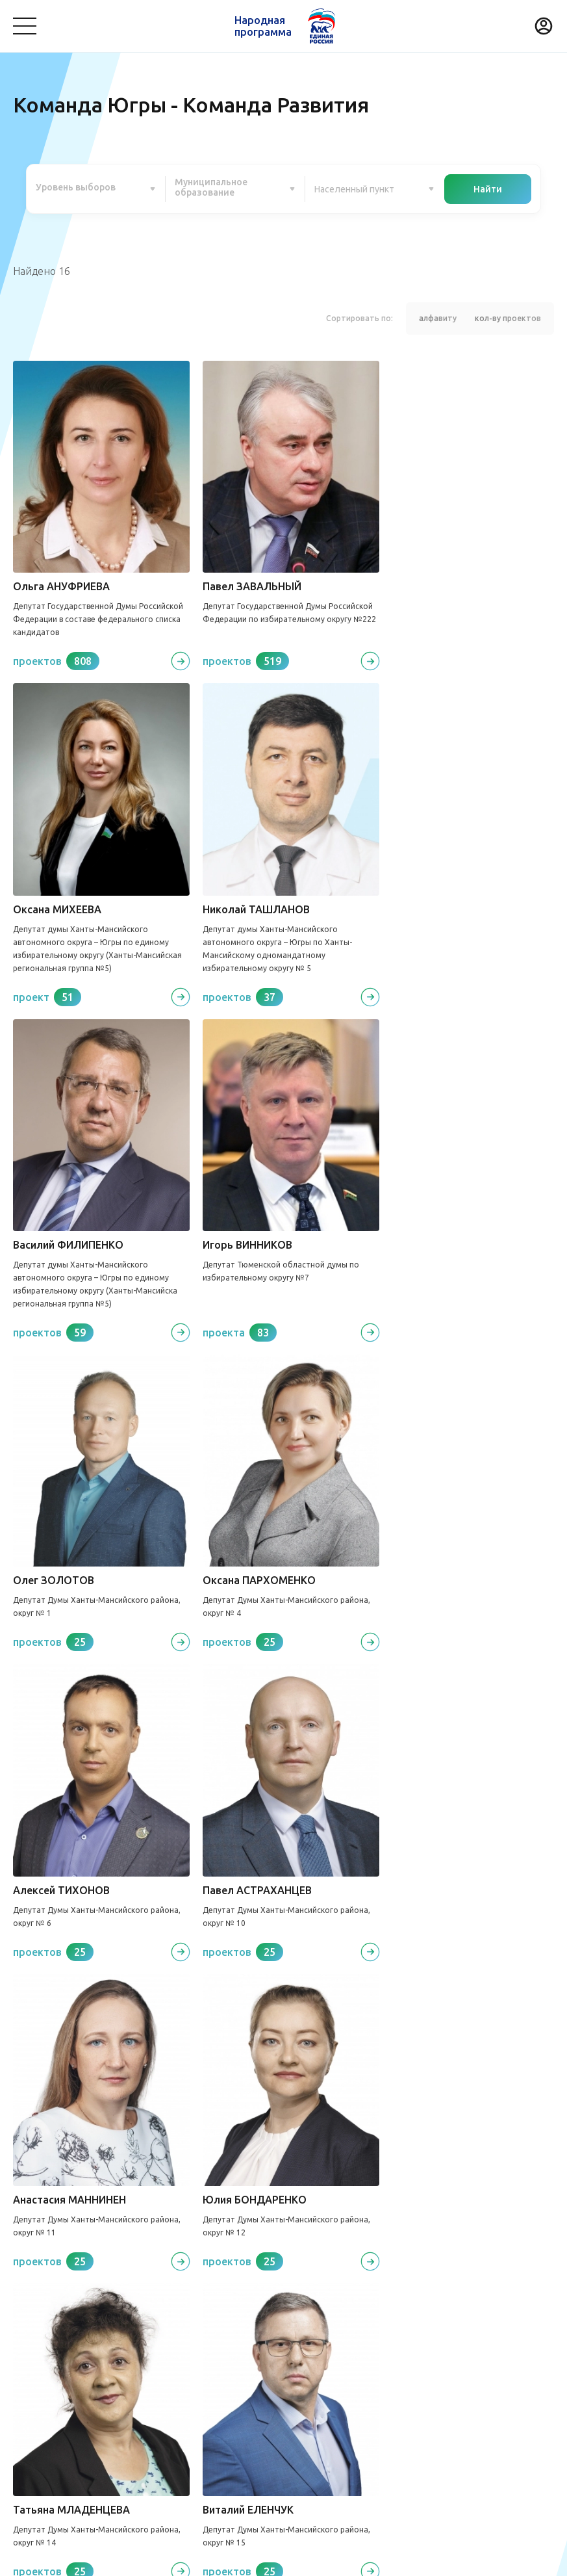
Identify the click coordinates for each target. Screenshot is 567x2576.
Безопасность (44, 2356)
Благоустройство (52, 2336)
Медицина (128, 2336)
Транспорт (401, 2336)
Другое (181, 2409)
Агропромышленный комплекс (82, 2409)
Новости (233, 2302)
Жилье (291, 2389)
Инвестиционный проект (376, 2389)
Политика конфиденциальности (279, 2558)
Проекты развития (60, 2302)
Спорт (26, 2389)
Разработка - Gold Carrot (502, 2558)
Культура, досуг (199, 2336)
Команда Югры (160, 2302)
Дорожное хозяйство (102, 2389)
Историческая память (213, 2389)
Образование (468, 2336)
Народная (263, 26)
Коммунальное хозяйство (305, 2336)
